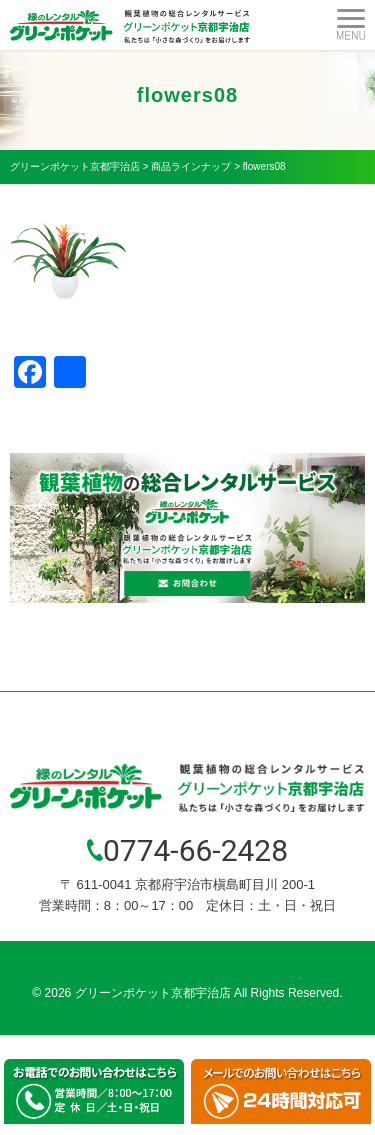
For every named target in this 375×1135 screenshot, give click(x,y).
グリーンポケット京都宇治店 (153, 993)
